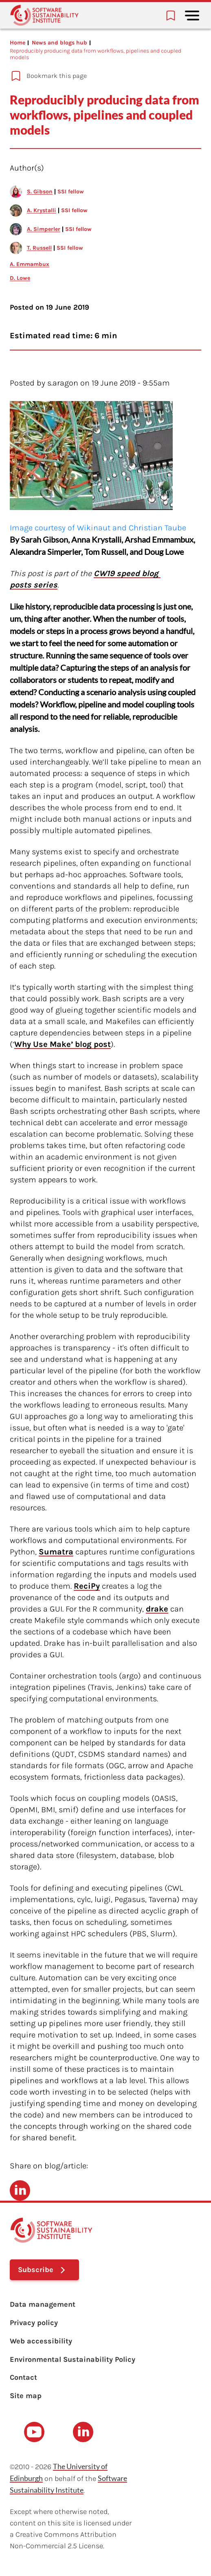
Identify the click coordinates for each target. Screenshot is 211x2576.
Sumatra (56, 1551)
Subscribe (35, 2269)
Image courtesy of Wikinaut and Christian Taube (98, 527)
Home (17, 42)
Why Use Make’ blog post (62, 1044)
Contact (23, 2377)
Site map (26, 2395)
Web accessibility (41, 2341)
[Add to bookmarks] (100, 76)
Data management (42, 2304)
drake (157, 1609)
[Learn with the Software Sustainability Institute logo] (44, 15)
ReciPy (87, 1586)
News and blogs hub (59, 42)
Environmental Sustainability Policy (72, 2359)
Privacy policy (34, 2322)
